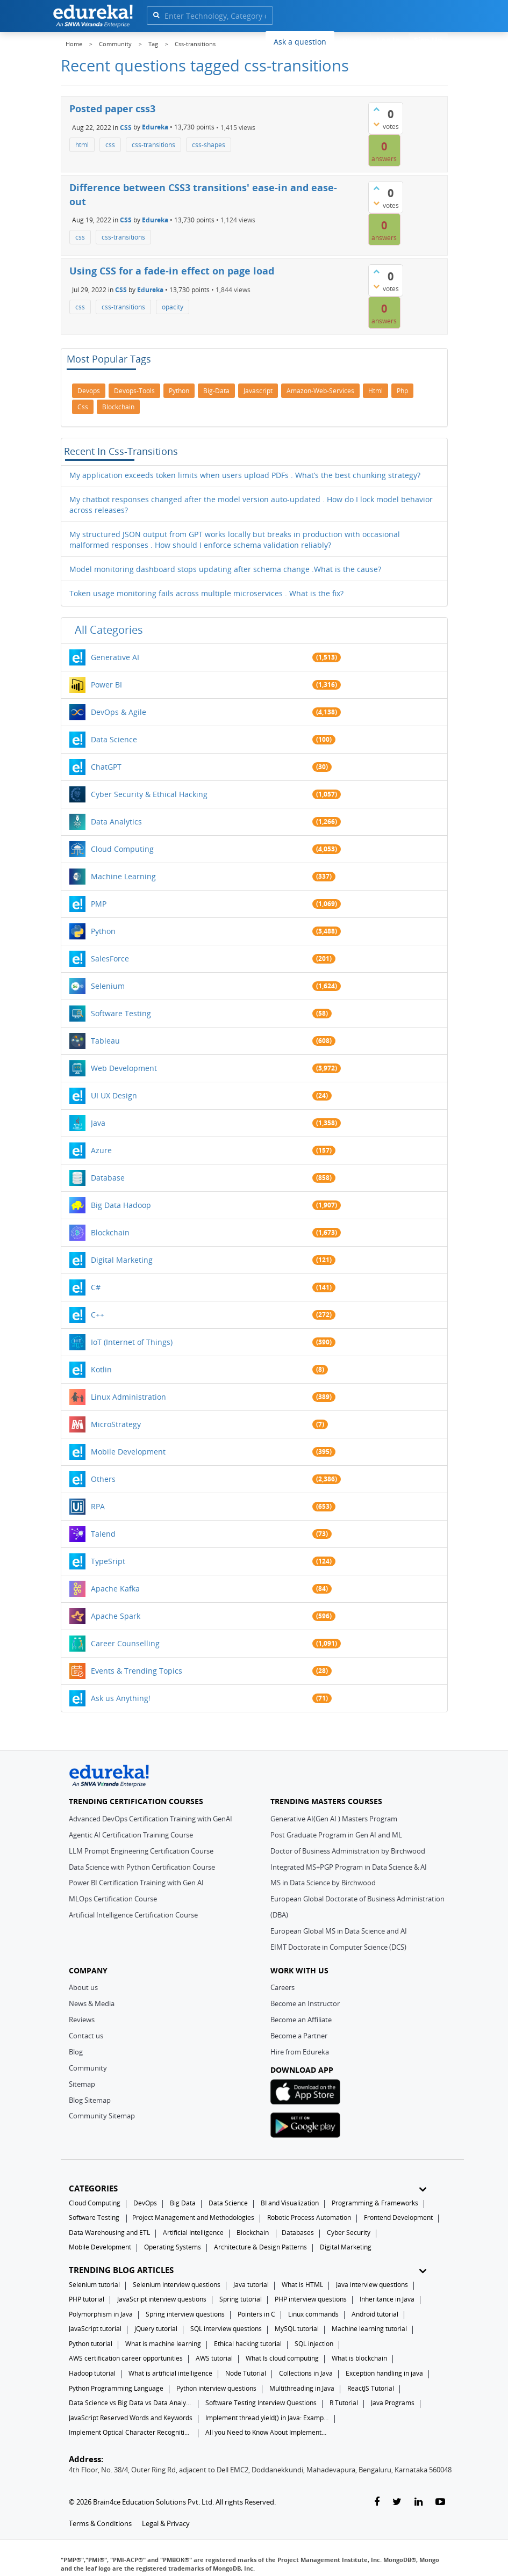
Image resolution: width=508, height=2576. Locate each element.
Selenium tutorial (94, 2284)
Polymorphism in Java (101, 2314)
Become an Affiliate (301, 2019)
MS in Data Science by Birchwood (323, 1882)
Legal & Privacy (166, 2523)
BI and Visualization (290, 2203)
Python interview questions (216, 2388)
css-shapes (208, 144)
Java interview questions (372, 2284)
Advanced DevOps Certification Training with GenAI (150, 1819)
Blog (76, 2052)
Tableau (105, 1041)
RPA (98, 1506)
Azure (101, 1150)
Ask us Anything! (121, 1698)
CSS (126, 127)
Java (98, 1123)
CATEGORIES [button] (247, 2188)
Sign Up (428, 40)
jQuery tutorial (155, 2328)
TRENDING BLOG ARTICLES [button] (247, 2270)
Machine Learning (123, 876)
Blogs (352, 41)
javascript (258, 390)
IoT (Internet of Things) (132, 1342)
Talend (103, 1534)
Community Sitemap (102, 2116)
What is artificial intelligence (170, 2373)
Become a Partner (298, 2035)
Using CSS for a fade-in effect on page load (171, 270)
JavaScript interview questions (161, 2299)
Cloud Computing (122, 849)
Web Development (124, 1068)
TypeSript (108, 1561)
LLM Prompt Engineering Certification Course (141, 1851)
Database (108, 1178)
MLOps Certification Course (113, 1899)
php (402, 390)
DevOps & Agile (118, 712)
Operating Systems (172, 2247)
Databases (298, 2232)
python (179, 390)
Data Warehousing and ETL (109, 2232)
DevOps (145, 2203)
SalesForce (110, 958)
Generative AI (115, 657)
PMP (98, 904)
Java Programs (392, 2402)
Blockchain (110, 1232)
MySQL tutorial (297, 2328)
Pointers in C (256, 2314)
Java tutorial (251, 2284)
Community (88, 2068)
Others (103, 1479)
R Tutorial (344, 2402)
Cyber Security (348, 2232)
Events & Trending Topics (136, 1671)
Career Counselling (125, 1643)
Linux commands (313, 2314)
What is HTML (302, 2284)
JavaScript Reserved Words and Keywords (130, 2417)
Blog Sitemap (90, 2100)
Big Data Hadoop (121, 1205)
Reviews (82, 2019)
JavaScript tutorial (95, 2328)
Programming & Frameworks (375, 2203)
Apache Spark (115, 1616)
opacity (172, 307)
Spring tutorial (240, 2299)
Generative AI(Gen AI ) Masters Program (333, 1819)
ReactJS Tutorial (370, 2388)
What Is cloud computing (282, 2358)
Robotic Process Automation (309, 2217)
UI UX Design (114, 1095)
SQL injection (314, 2343)
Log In (388, 40)
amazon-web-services (320, 390)
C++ (97, 1314)
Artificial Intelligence (193, 2232)
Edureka (155, 127)
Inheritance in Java (387, 2299)
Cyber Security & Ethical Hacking (149, 794)
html (82, 144)
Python (103, 931)
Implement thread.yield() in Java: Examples (267, 2417)
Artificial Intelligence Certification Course (133, 1915)
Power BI (106, 684)
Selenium (108, 986)
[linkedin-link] (418, 2502)
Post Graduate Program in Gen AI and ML (336, 1835)
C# (96, 1287)
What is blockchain (359, 2358)
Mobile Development (128, 1451)
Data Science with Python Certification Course (142, 1867)
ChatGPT (106, 767)
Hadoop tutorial (92, 2373)
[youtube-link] (440, 2502)
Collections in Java (306, 2373)
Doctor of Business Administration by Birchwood (347, 1851)
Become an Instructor (305, 2003)
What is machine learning (163, 2343)
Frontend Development (398, 2217)
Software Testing (121, 1013)
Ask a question (300, 42)
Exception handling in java (384, 2373)
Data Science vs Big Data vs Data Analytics (130, 2402)
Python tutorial (90, 2343)
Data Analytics (116, 821)
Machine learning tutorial (369, 2328)
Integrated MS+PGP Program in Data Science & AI (348, 1867)
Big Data (183, 2203)
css (110, 144)
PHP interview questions (311, 2299)
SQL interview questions (226, 2328)
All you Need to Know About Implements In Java (267, 2432)
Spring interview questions (185, 2314)
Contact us (86, 2035)
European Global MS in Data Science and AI (338, 1931)
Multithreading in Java (301, 2388)
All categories (109, 630)
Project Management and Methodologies (193, 2217)
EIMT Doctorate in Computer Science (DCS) (338, 1947)
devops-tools (134, 390)
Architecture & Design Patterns (260, 2247)
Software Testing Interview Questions (261, 2402)
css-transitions (153, 144)
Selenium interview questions (176, 2284)
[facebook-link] (377, 2502)
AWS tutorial (214, 2358)
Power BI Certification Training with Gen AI (136, 1882)
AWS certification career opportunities (126, 2358)
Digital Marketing (122, 1260)
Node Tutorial (245, 2373)
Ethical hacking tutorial (248, 2343)
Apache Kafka (115, 1588)
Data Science (114, 739)
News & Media (92, 2003)
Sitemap (82, 2084)
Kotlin (101, 1369)
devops (88, 390)
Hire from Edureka (299, 2052)
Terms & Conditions (100, 2523)
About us (83, 1987)
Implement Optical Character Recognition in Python (130, 2432)
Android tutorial (375, 2314)
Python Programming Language (116, 2388)
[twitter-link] (397, 2502)
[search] (156, 15)
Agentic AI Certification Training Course (131, 1835)
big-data (216, 390)
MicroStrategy (116, 1424)
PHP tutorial (86, 2299)
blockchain (118, 406)
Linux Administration (128, 1397)
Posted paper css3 (112, 108)
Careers (282, 1987)
